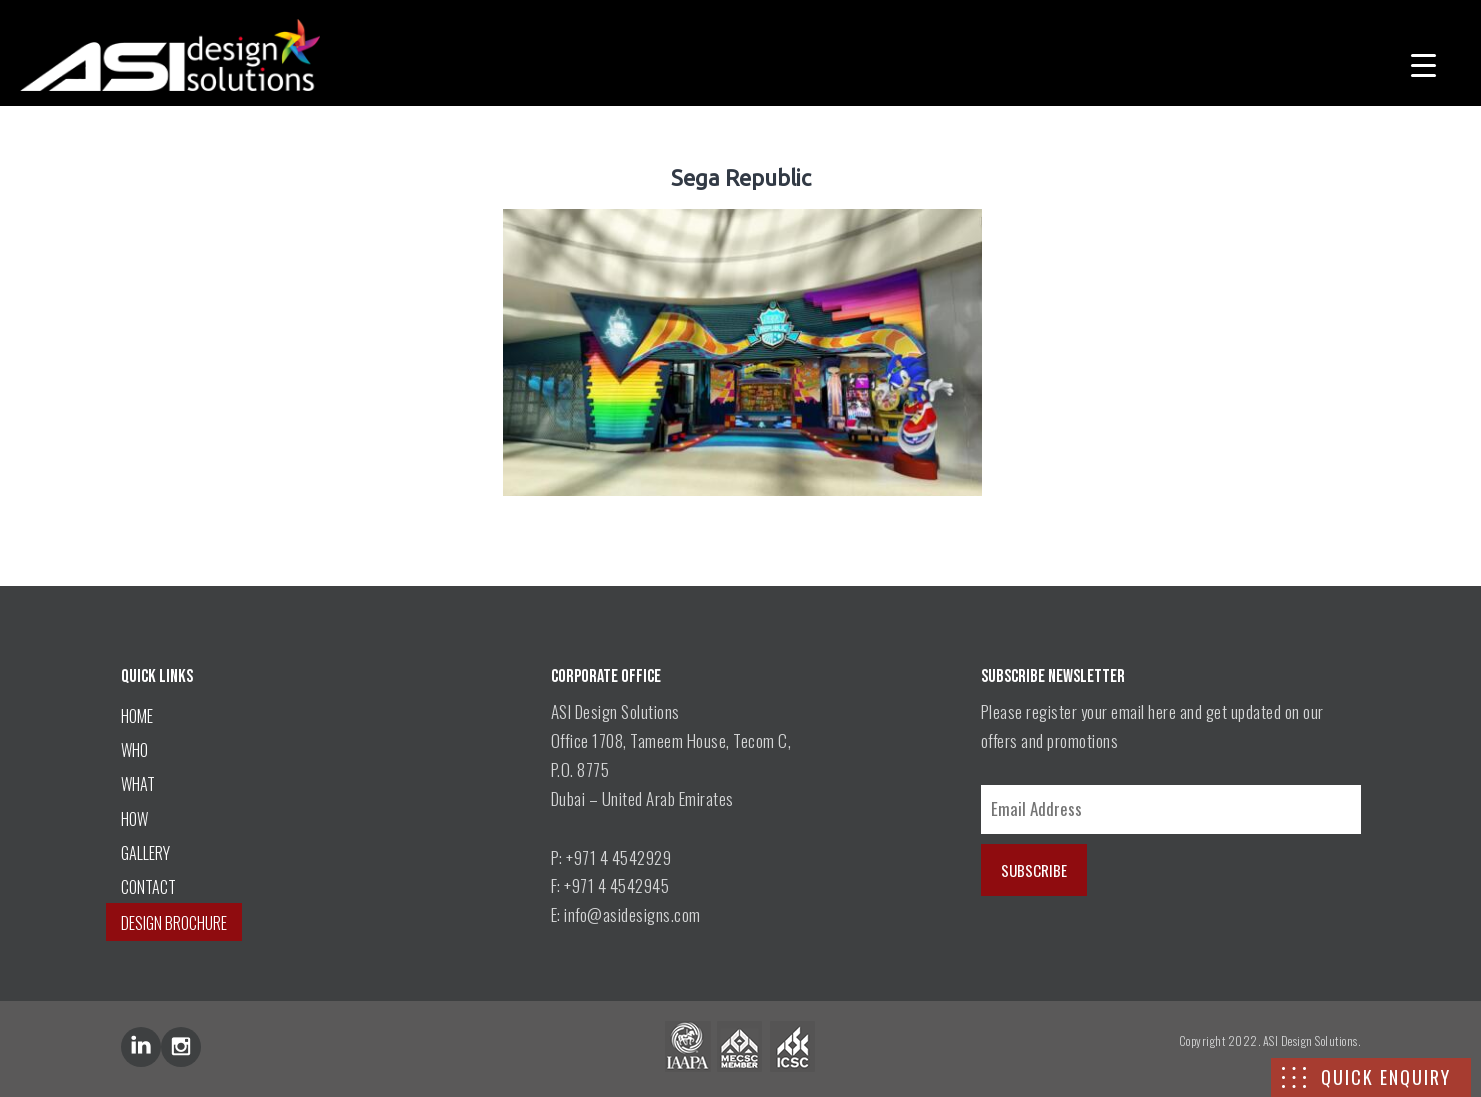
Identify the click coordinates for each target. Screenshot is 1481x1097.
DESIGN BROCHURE (174, 923)
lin (141, 1047)
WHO (134, 750)
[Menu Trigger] (1423, 62)
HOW (134, 819)
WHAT (138, 784)
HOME (137, 716)
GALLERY (145, 853)
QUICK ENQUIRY (1386, 1077)
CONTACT (148, 887)
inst (181, 1047)
